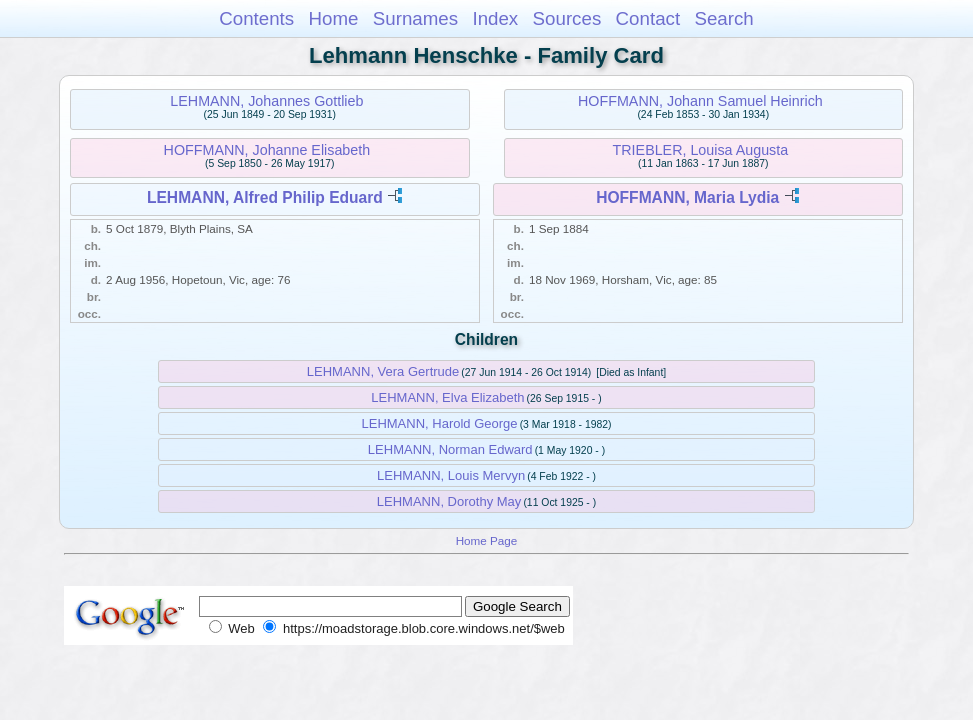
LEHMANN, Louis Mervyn (451, 475)
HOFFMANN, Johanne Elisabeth (267, 150)
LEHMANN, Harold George (440, 423)
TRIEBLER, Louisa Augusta (701, 150)
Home (333, 18)
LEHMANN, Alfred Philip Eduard (265, 197)
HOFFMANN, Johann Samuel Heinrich (700, 101)
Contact (648, 18)
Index (495, 18)
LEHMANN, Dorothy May (449, 501)
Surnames (415, 18)
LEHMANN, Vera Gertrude (383, 371)
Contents (256, 18)
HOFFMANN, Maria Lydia (687, 197)
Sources (567, 18)
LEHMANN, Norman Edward (450, 449)
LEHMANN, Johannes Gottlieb (266, 101)
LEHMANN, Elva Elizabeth (447, 397)
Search (723, 18)
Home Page (487, 540)
